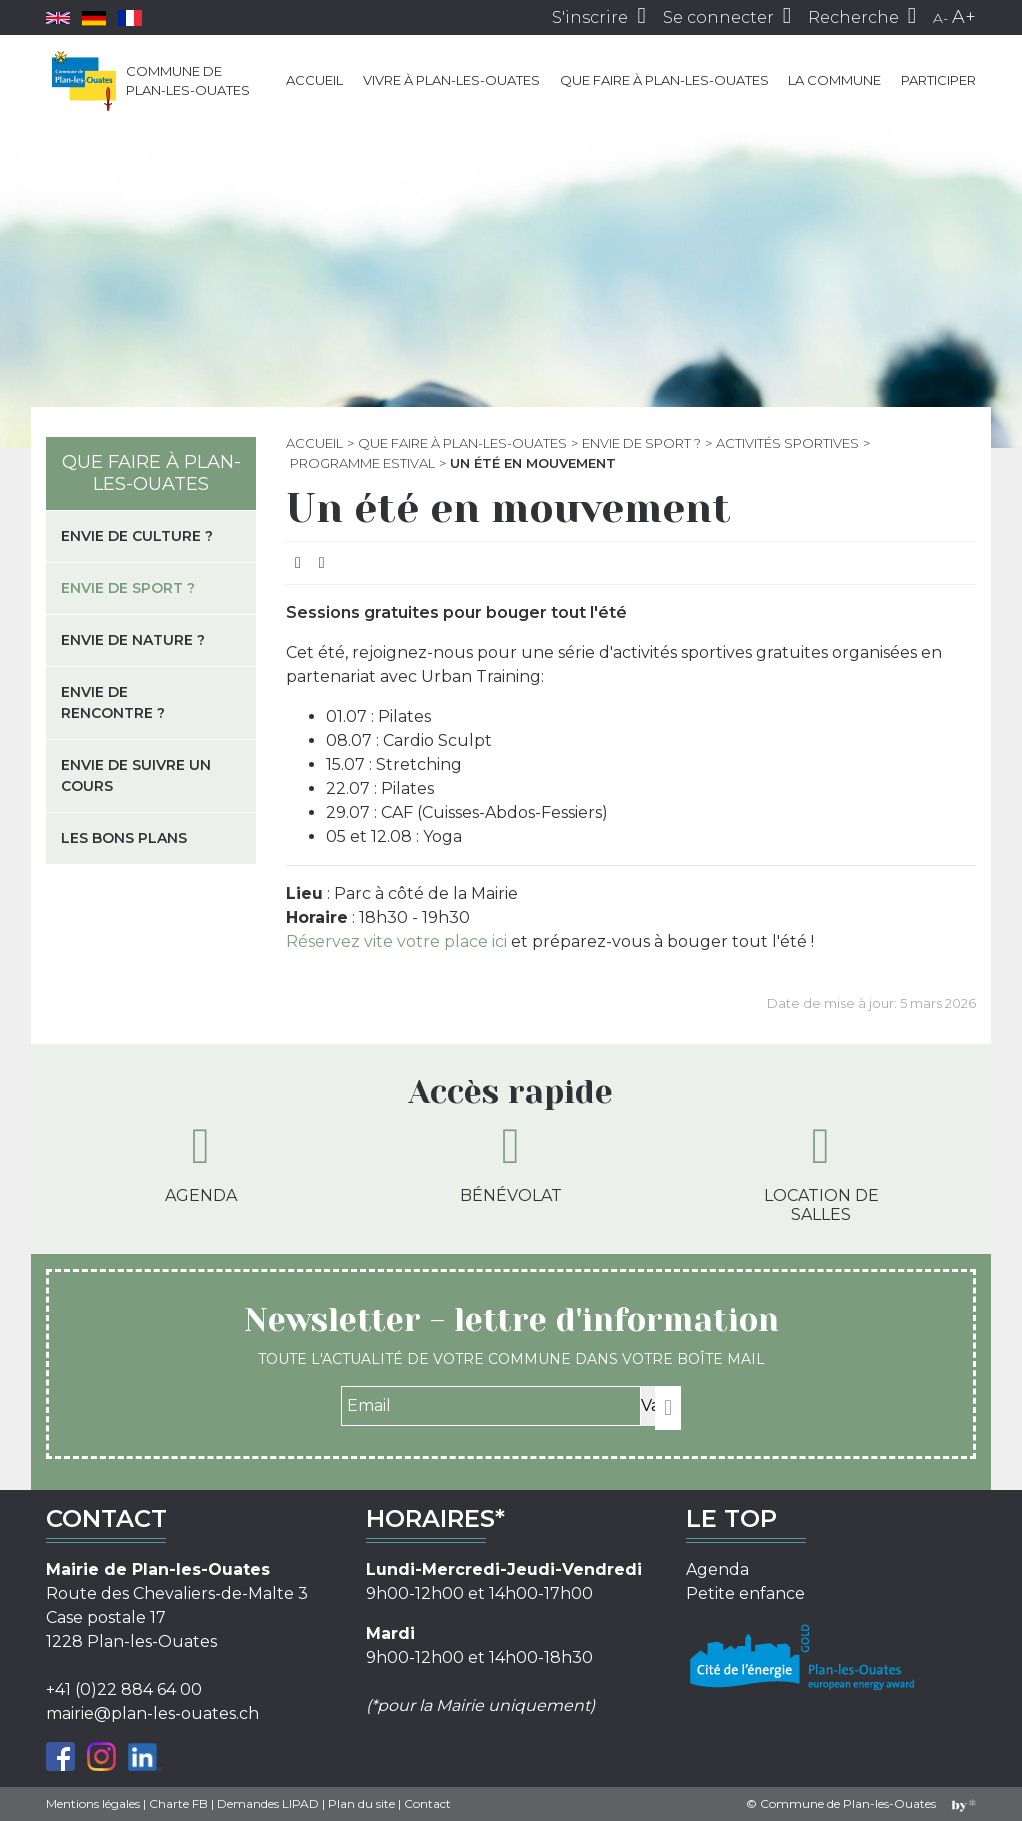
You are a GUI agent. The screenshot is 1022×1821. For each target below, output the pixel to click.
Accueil (314, 80)
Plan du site (361, 1803)
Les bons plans (124, 838)
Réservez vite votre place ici (398, 941)
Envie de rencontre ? (113, 702)
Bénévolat (511, 1163)
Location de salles (821, 1172)
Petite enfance (745, 1593)
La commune (834, 80)
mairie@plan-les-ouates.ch (152, 1713)
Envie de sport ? (641, 443)
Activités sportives (787, 443)
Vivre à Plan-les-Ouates (451, 80)
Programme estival (362, 463)
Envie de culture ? (137, 536)
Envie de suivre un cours (136, 775)
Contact (427, 1803)
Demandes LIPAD (268, 1803)
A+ (964, 17)
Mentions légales (93, 1803)
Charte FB (178, 1803)
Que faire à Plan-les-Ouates (664, 80)
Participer (938, 80)
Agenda (201, 1163)
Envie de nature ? (133, 640)
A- (940, 18)
